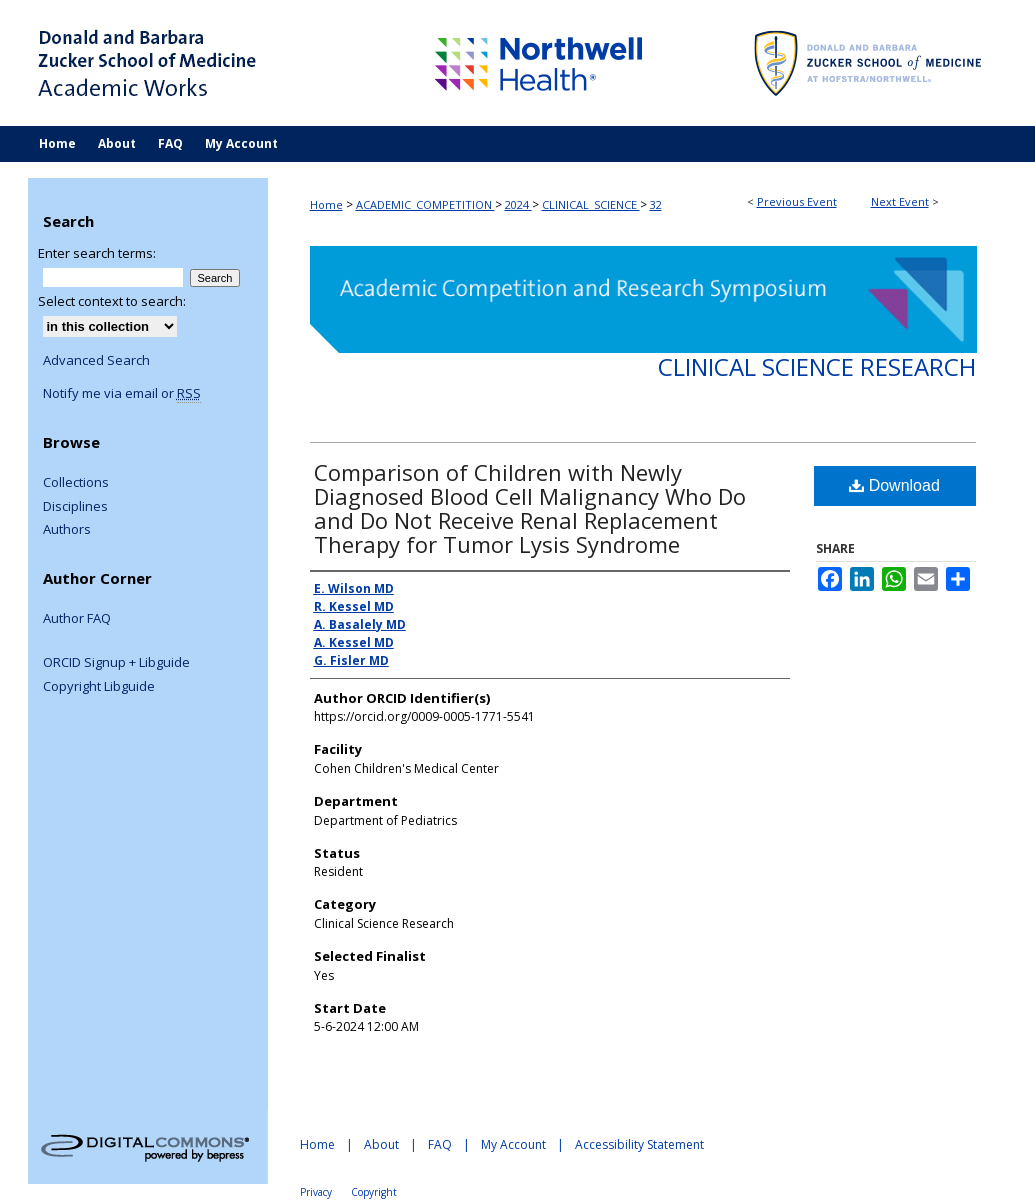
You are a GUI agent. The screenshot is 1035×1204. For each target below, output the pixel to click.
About (381, 1144)
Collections (76, 483)
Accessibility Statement (639, 1144)
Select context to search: (112, 301)
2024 (518, 204)
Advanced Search (96, 360)
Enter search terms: (97, 253)
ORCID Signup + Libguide (116, 663)
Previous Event (797, 201)
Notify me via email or (122, 394)
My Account (513, 1144)
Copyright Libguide (99, 687)
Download (894, 485)
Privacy (316, 1192)
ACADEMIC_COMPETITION (425, 204)
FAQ (440, 1144)
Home (326, 204)
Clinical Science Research (817, 366)
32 (656, 204)
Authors (67, 530)
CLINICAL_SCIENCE (591, 204)
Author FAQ (77, 619)
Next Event (900, 201)
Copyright (374, 1192)
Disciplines (75, 507)
